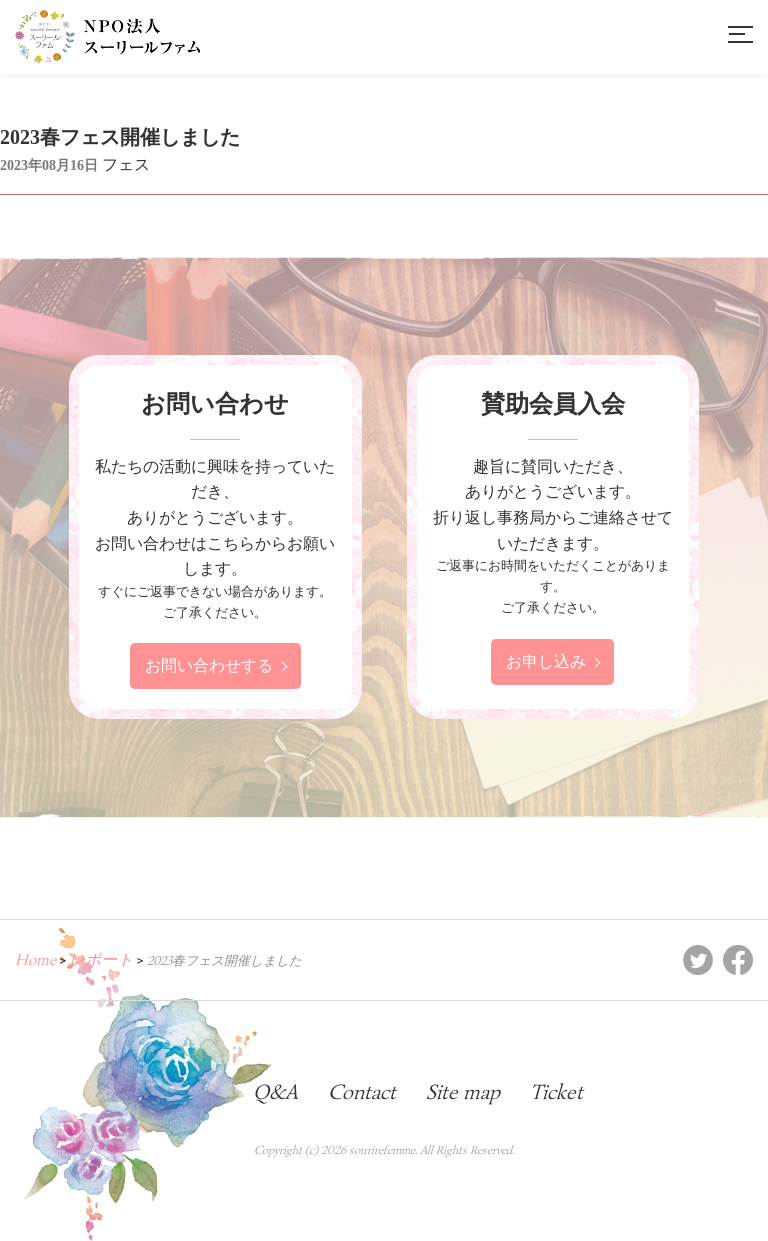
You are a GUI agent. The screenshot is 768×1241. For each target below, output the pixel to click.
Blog (204, 1092)
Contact (362, 1092)
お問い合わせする (209, 665)
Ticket (556, 1092)
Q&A (275, 1092)
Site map (463, 1092)
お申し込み (546, 661)
